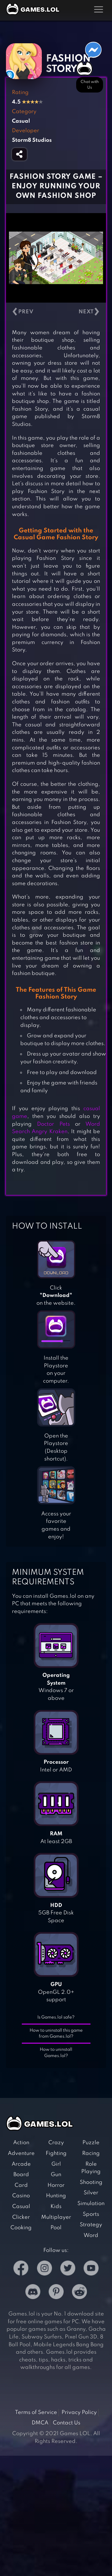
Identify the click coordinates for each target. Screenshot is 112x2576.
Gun (56, 2174)
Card (21, 2185)
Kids (56, 2206)
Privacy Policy (79, 2412)
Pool (56, 2227)
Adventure (21, 2153)
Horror (56, 2185)
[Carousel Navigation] (56, 312)
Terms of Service (36, 2412)
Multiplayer (56, 2217)
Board (21, 2174)
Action (21, 2142)
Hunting (56, 2195)
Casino (21, 2195)
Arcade (21, 2164)
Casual (21, 2206)
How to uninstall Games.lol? (56, 2052)
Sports (91, 2214)
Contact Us (66, 2423)
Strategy (91, 2224)
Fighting (56, 2153)
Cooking (21, 2227)
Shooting (91, 2182)
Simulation (91, 2203)
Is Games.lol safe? (56, 2017)
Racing (91, 2153)
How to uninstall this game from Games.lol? (56, 2033)
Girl (56, 2164)
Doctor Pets (53, 1124)
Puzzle (90, 2142)
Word (91, 2235)
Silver (91, 2193)
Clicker (21, 2217)
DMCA (40, 2423)
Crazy (56, 2142)
